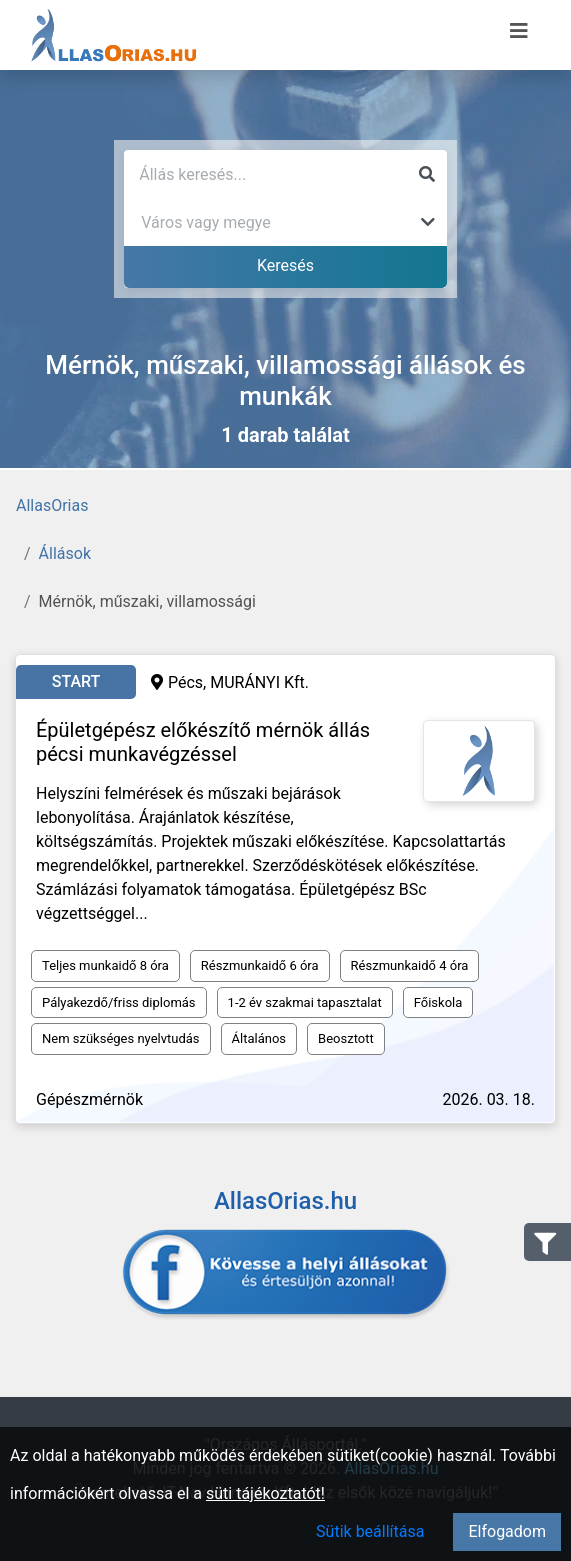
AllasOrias (52, 505)
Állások (65, 553)
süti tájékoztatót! (265, 1493)
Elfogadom (507, 1531)
